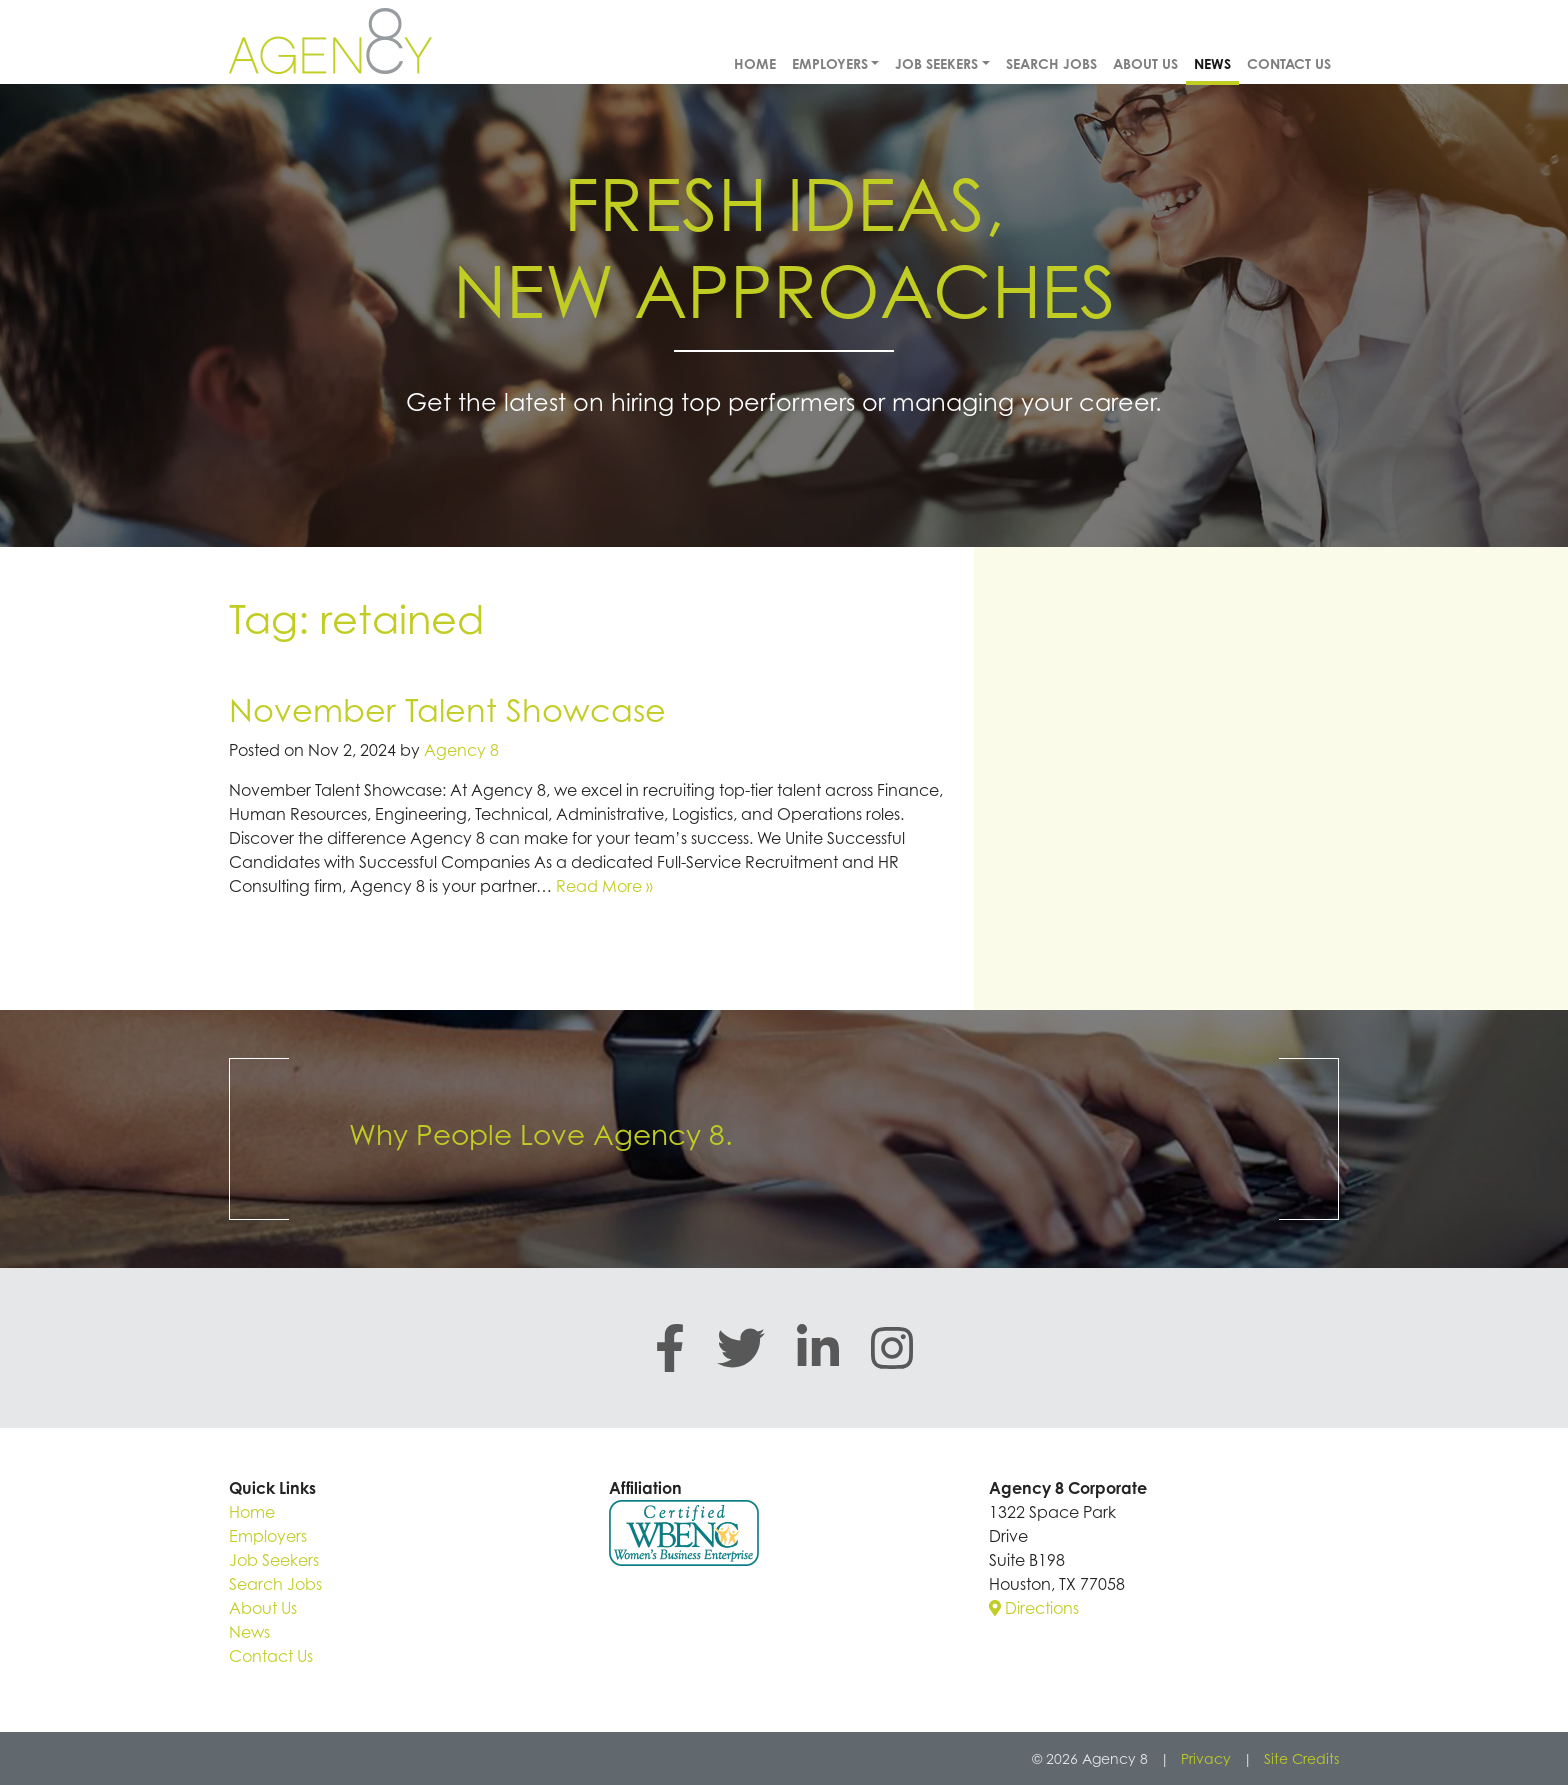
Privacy (1206, 1758)
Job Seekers (936, 63)
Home (755, 63)
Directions (1034, 1608)
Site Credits (1301, 1758)
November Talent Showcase (447, 709)
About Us (1145, 63)
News (1212, 63)
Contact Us (1289, 63)
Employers (830, 63)
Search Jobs (1051, 63)
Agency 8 (461, 750)
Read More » (604, 886)
